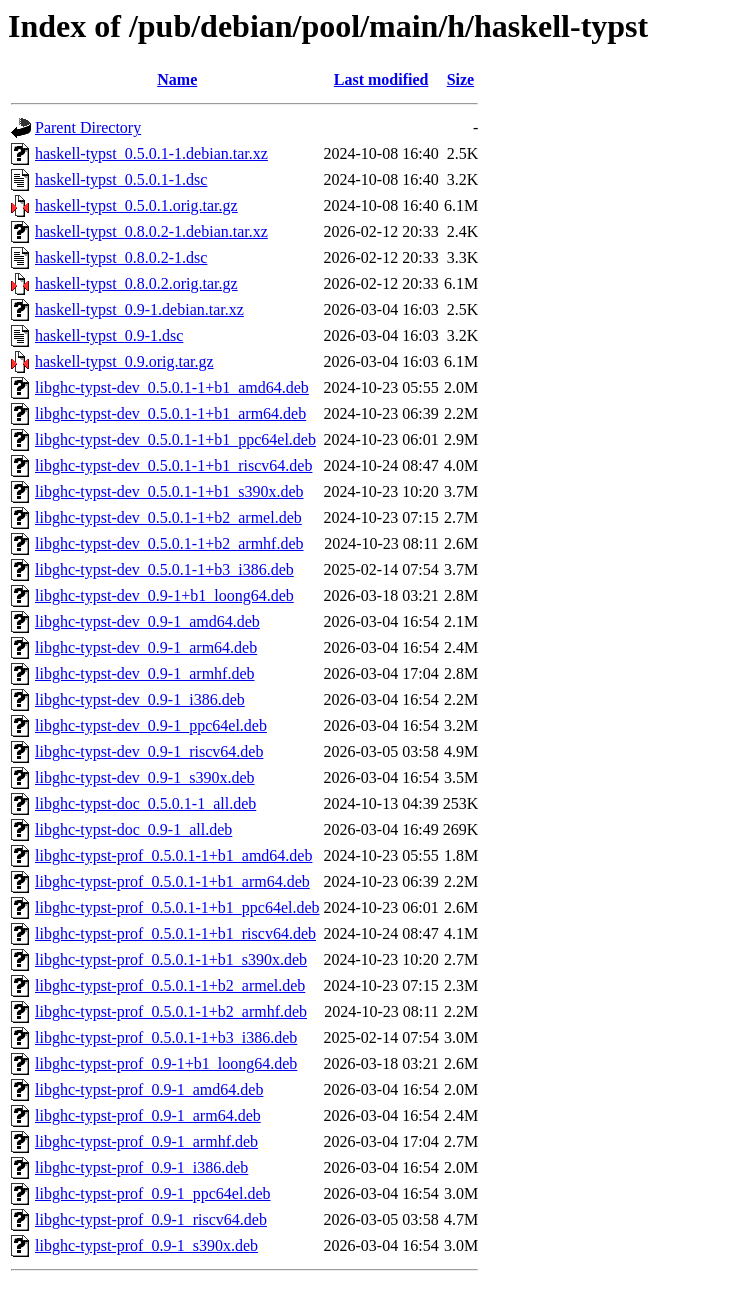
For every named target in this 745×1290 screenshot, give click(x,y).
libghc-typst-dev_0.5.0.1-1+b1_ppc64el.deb (175, 439)
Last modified (381, 79)
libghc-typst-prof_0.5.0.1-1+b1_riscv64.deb (175, 933)
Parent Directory (88, 127)
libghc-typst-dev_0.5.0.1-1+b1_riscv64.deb (173, 465)
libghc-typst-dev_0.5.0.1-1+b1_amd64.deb (172, 387)
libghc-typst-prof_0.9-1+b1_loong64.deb (166, 1063)
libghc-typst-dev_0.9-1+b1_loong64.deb (164, 595)
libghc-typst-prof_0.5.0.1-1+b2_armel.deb (170, 985)
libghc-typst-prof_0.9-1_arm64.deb (148, 1115)
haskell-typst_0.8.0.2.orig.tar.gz (136, 283)
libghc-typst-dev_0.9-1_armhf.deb (145, 673)
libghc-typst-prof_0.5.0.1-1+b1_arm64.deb (172, 881)
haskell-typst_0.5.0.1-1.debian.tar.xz (151, 153)
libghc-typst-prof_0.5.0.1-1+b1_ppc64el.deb (177, 907)
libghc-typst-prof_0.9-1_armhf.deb (146, 1141)
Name (177, 79)
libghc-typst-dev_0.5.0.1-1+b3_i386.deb (164, 569)
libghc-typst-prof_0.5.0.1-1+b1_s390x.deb (171, 959)
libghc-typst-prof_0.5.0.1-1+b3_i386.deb (166, 1037)
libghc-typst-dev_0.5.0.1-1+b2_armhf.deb (169, 543)
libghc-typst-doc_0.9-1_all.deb (133, 829)
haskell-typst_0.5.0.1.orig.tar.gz (136, 205)
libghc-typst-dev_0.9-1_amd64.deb (147, 621)
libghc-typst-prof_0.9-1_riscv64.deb (151, 1219)
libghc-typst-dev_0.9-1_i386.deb (140, 699)
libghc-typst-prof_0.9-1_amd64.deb (149, 1089)
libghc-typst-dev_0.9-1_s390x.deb (145, 777)
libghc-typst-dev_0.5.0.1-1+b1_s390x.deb (169, 491)
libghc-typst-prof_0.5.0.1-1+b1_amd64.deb (173, 855)
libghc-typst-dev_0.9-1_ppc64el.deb (151, 725)
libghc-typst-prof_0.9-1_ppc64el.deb (153, 1193)
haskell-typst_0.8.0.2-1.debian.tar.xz (151, 231)
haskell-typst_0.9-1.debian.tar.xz (139, 309)
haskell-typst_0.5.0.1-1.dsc (121, 179)
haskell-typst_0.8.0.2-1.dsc (121, 257)
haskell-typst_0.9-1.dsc (109, 335)
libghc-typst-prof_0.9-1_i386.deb (141, 1167)
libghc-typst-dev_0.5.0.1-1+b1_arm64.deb (170, 413)
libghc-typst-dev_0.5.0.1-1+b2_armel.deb (168, 517)
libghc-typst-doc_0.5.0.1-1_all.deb (145, 803)
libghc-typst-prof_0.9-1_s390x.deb (146, 1245)
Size (461, 79)
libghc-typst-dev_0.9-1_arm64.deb (146, 647)
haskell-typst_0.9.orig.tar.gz (124, 361)
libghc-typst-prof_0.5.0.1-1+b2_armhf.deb (171, 1011)
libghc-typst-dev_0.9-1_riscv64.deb (149, 751)
